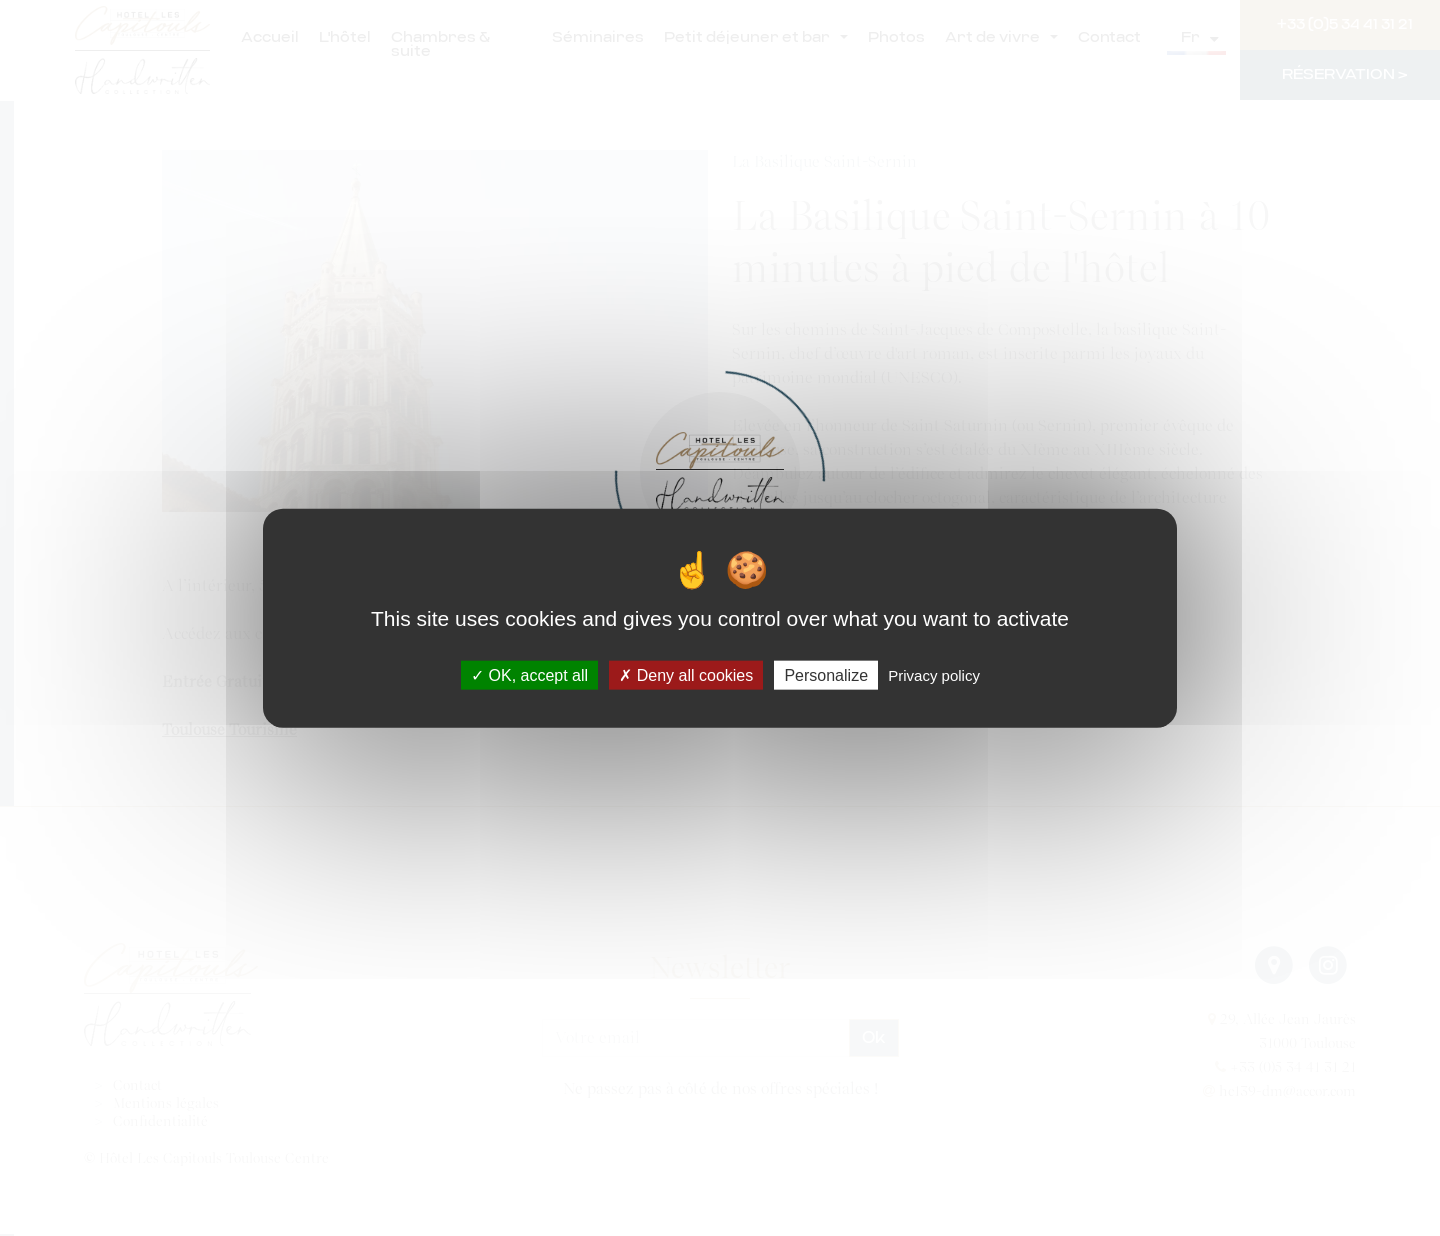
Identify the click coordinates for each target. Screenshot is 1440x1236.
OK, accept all (529, 674)
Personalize (826, 674)
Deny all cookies (686, 674)
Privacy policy (934, 674)
